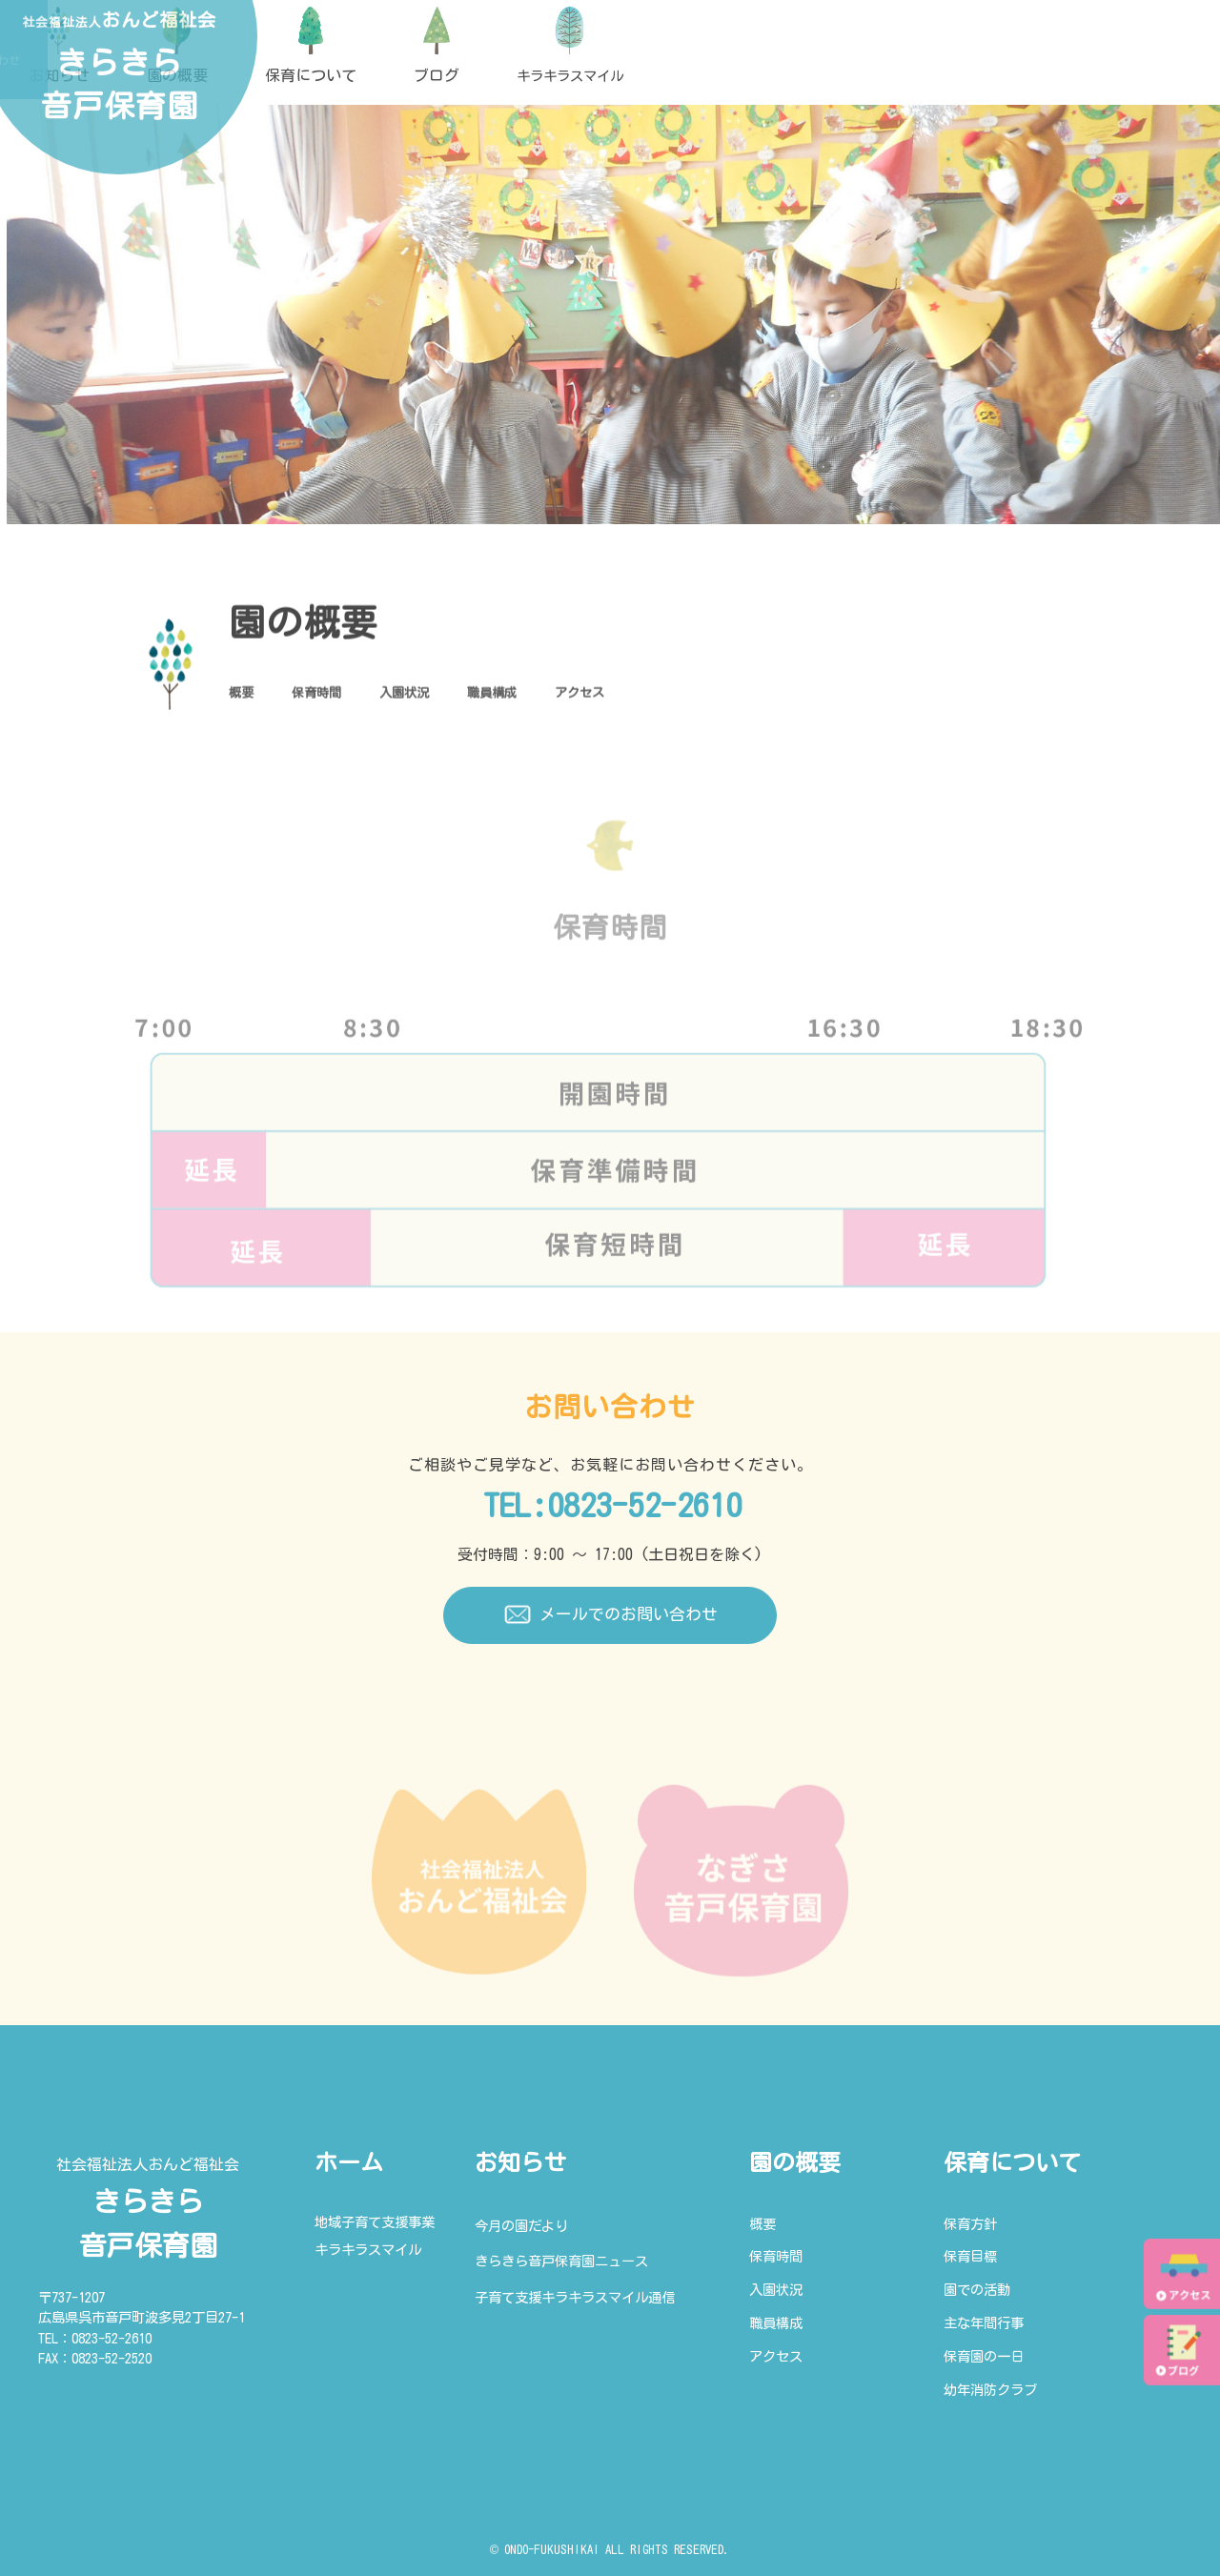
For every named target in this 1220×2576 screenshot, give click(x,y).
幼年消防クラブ (990, 2390)
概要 (246, 697)
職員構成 (549, 697)
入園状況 (442, 697)
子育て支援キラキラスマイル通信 (575, 2297)
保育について (1012, 2162)
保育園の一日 (984, 2356)
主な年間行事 (984, 2323)
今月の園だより (521, 2226)
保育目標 (970, 2256)
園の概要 (795, 2162)
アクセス (655, 697)
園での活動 (977, 2289)
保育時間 (335, 697)
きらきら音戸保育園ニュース (561, 2261)
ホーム (349, 2162)
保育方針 (970, 2224)
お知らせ (520, 2162)
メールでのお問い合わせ (610, 1615)
